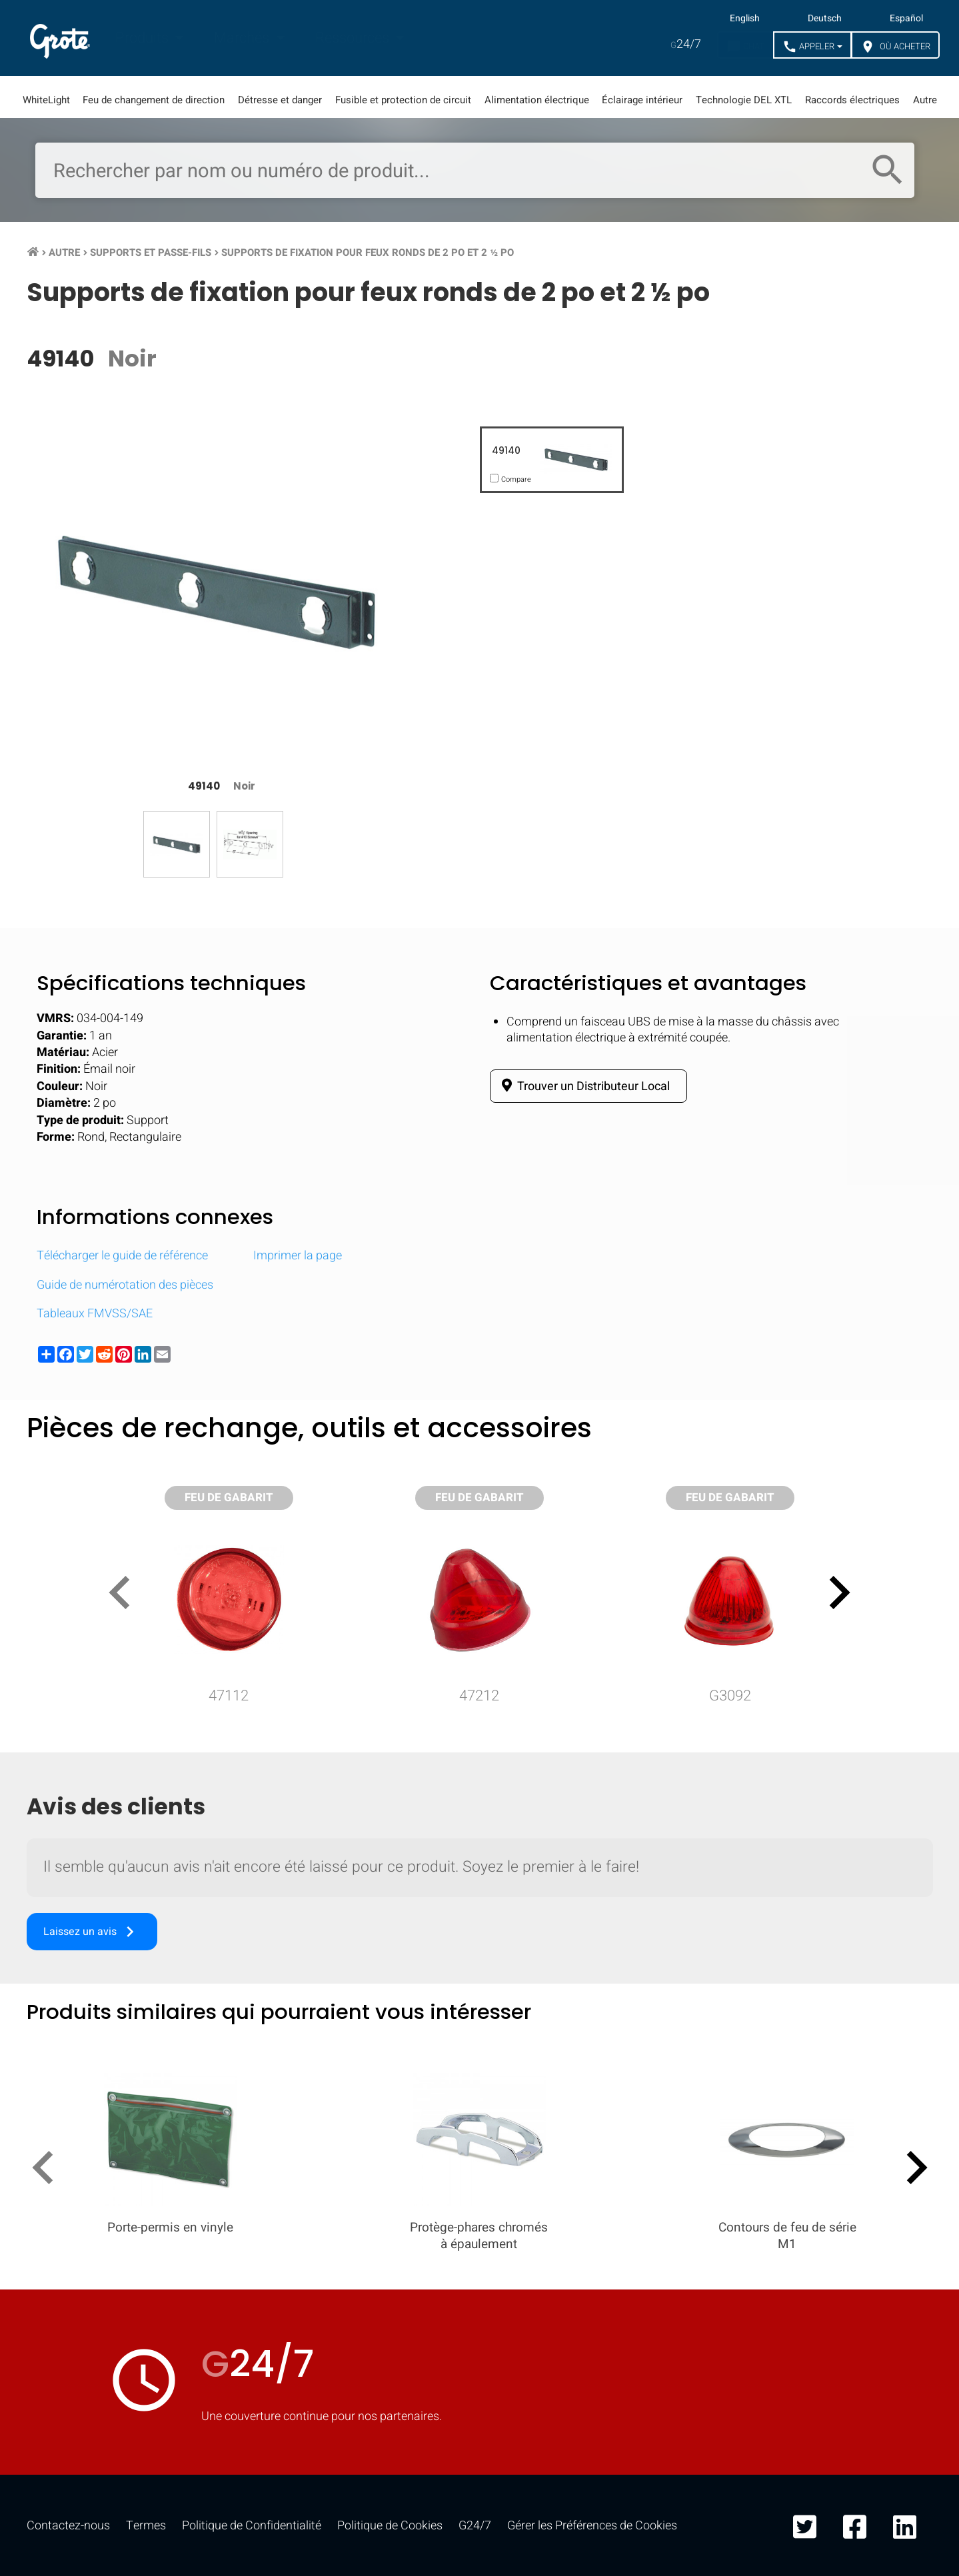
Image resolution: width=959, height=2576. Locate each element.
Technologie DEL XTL (744, 100)
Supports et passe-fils (150, 252)
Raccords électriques (852, 100)
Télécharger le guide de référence (122, 1256)
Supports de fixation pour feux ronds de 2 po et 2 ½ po (367, 252)
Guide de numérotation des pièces (125, 1285)
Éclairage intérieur (642, 100)
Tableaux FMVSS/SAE (95, 1314)
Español (906, 19)
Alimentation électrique (536, 100)
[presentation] (125, 1595)
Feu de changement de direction (154, 100)
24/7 (685, 44)
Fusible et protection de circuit (403, 100)
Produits (143, 38)
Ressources (354, 38)
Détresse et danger (280, 100)
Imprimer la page (297, 1256)
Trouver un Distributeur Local (583, 1086)
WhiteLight (46, 100)
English (745, 19)
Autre (925, 100)
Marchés (243, 38)
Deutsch (825, 19)
